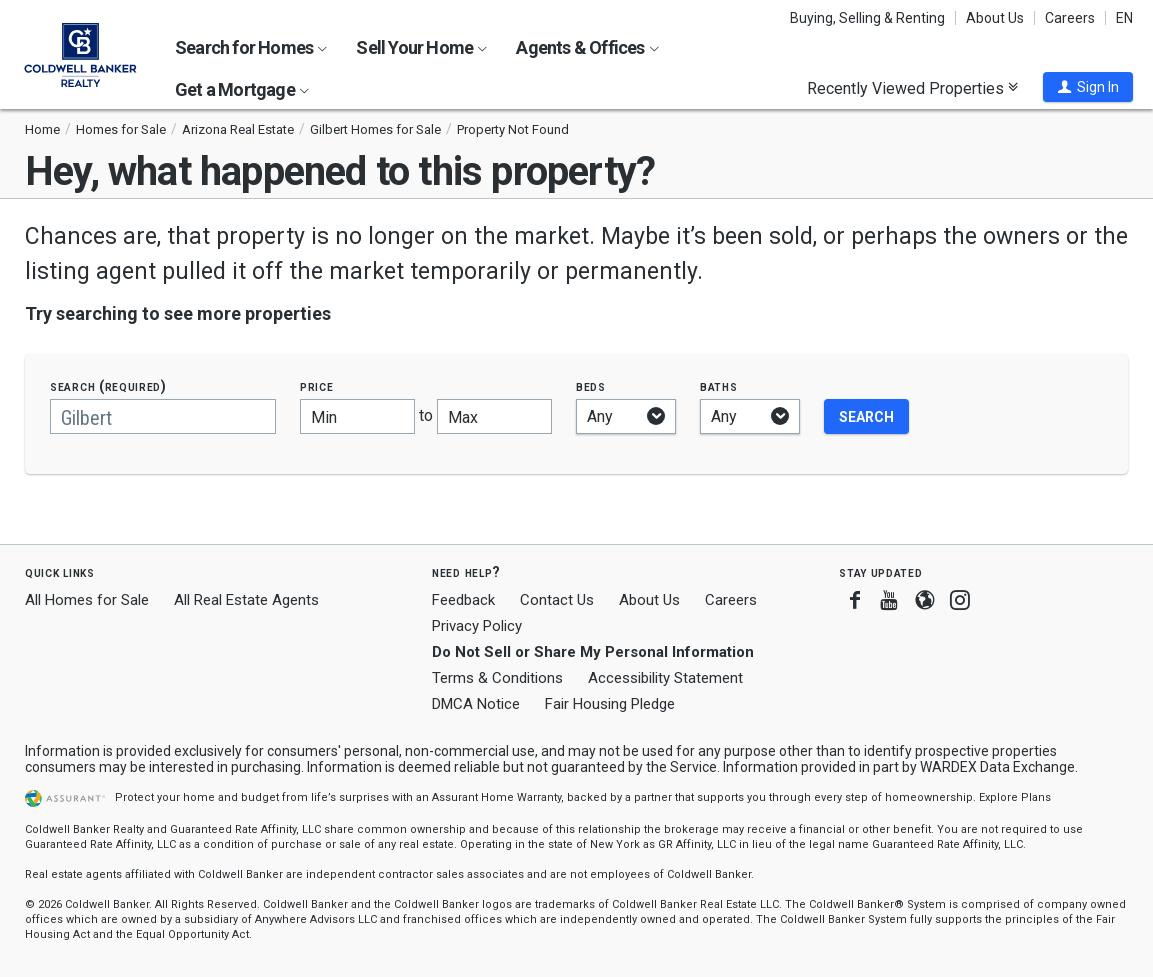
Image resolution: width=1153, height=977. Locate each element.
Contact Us (557, 600)
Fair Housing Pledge (610, 704)
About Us (995, 18)
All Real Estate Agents (246, 600)
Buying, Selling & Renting (867, 18)
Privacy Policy (477, 626)
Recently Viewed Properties (912, 88)
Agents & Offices (587, 47)
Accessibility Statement (665, 678)
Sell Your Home (421, 47)
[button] (1088, 87)
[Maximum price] (494, 416)
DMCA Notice (476, 704)
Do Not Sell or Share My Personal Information (593, 652)
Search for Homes (251, 47)
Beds (591, 386)
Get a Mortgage (242, 89)
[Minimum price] (357, 416)
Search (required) (108, 386)
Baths (719, 386)
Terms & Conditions (497, 678)
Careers (1070, 18)
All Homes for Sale (87, 600)
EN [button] (1124, 18)
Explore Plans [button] (1015, 797)
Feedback (463, 600)
